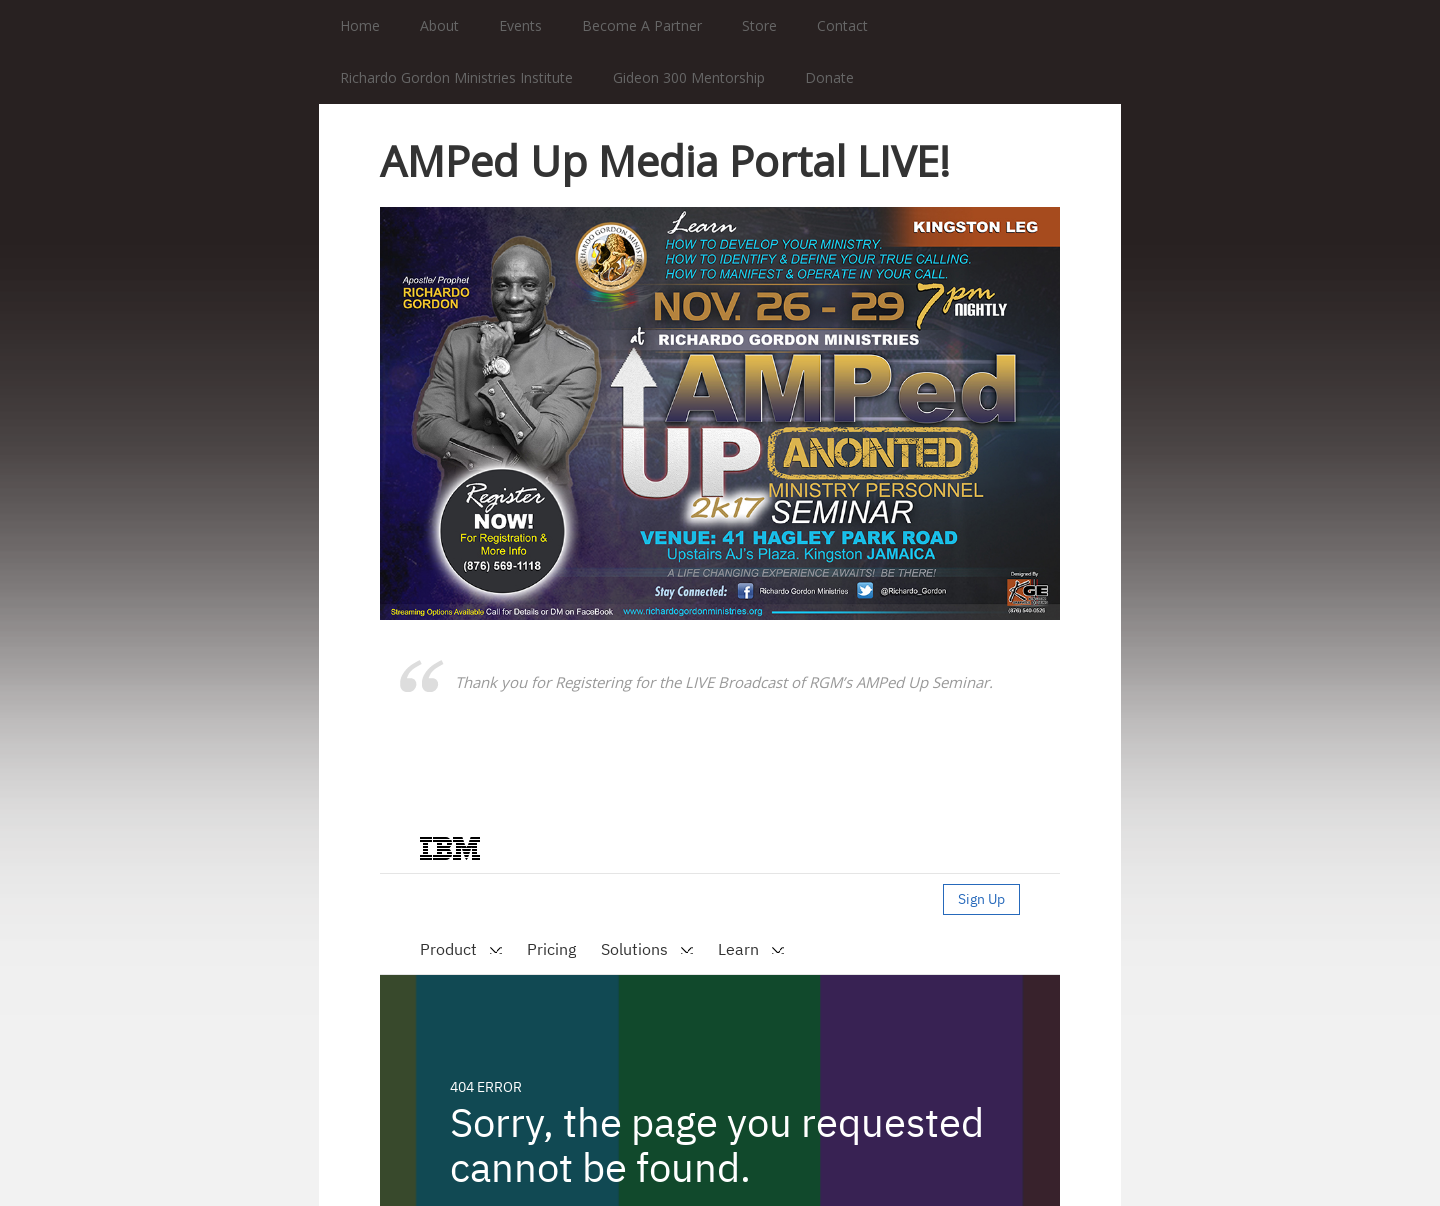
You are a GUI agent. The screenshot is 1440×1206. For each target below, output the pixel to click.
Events (520, 25)
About (439, 25)
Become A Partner (642, 25)
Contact (842, 25)
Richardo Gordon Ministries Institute (456, 77)
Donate (829, 77)
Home (360, 25)
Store (759, 25)
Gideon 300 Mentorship (689, 77)
